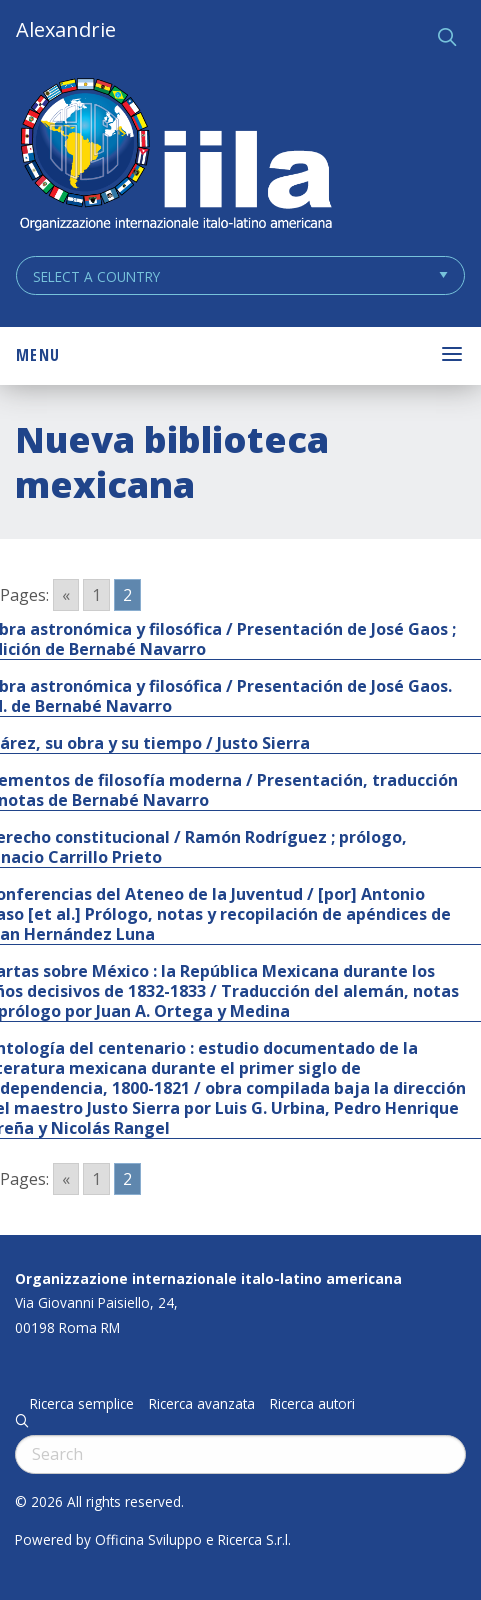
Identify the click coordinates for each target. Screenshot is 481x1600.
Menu (38, 355)
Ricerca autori (312, 1404)
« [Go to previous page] (66, 595)
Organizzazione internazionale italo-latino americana (208, 1278)
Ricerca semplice (82, 1404)
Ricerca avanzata (202, 1404)
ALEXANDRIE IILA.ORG (175, 156)
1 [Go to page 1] (96, 595)
